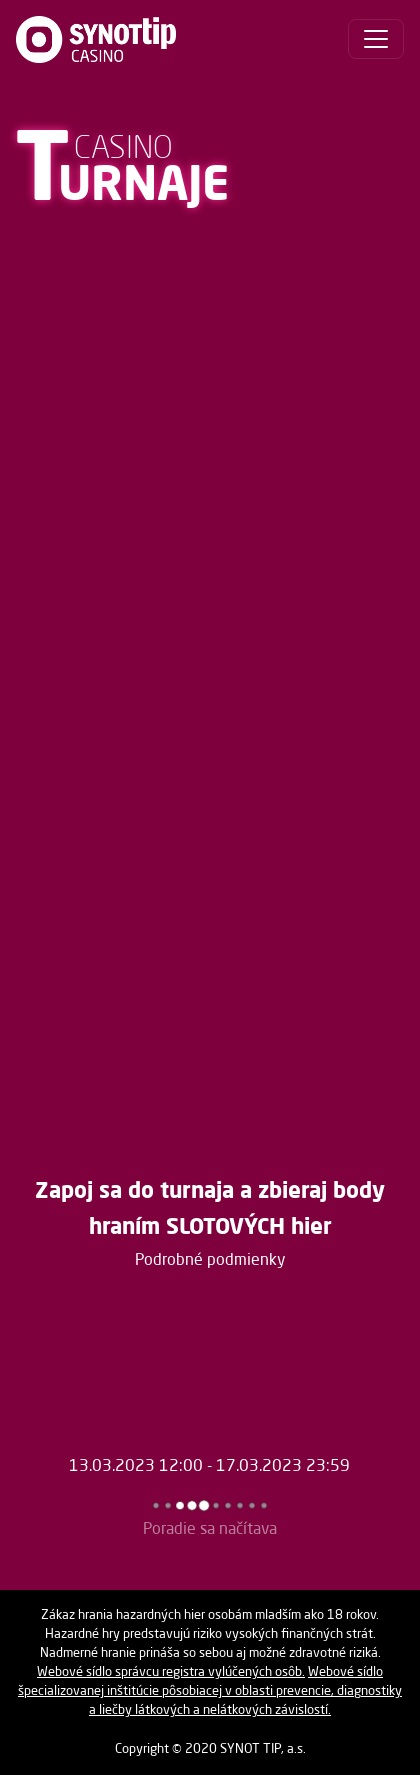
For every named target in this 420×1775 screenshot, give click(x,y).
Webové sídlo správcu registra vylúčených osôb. (171, 1672)
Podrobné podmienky (210, 1261)
